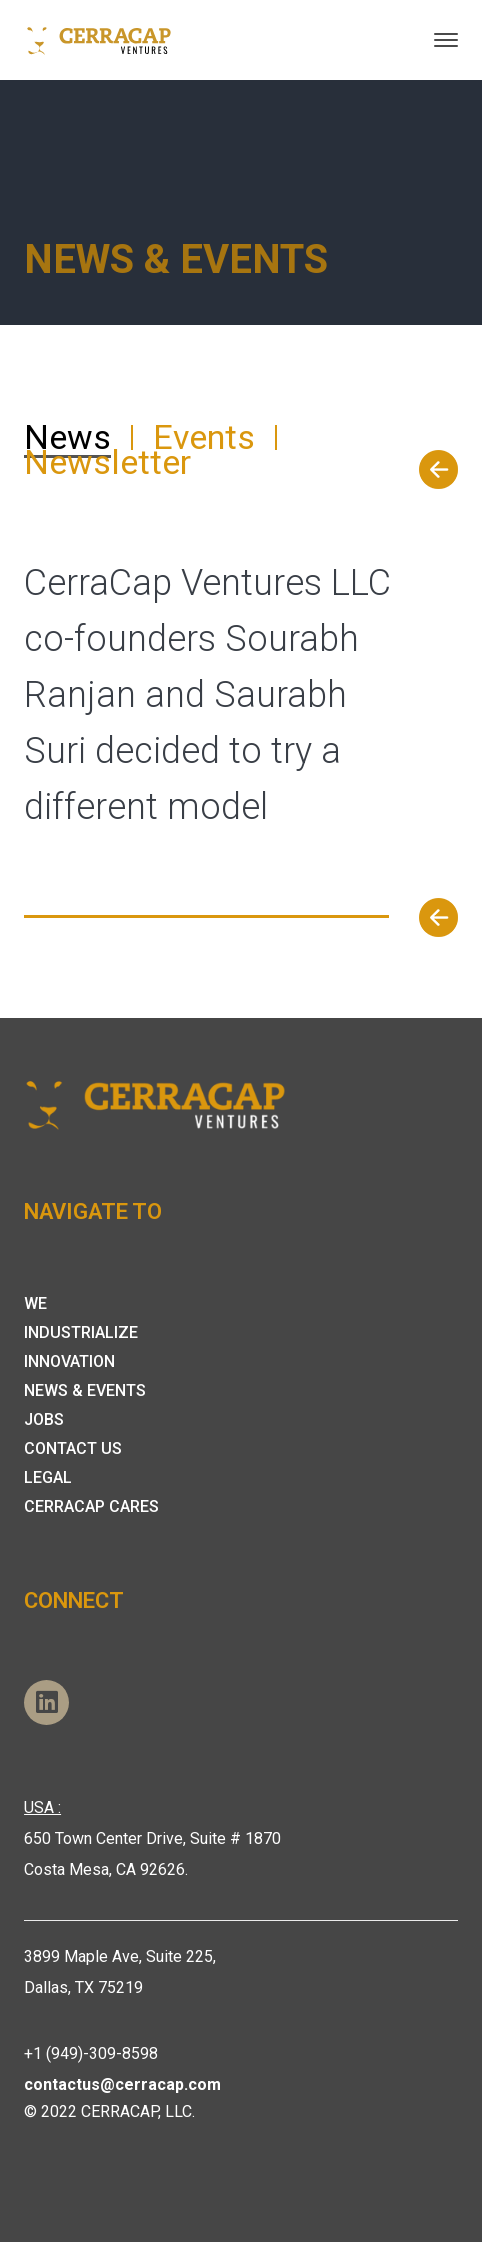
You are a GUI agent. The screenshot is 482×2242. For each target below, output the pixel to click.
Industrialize (81, 1332)
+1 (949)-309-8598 (91, 2053)
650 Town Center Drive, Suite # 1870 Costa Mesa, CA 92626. (152, 1838)
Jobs (44, 1419)
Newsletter (107, 462)
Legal (48, 1477)
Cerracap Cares (91, 1506)
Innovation (69, 1361)
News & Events (85, 1390)
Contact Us (73, 1448)
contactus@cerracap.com (122, 2084)
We (35, 1303)
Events (204, 437)
